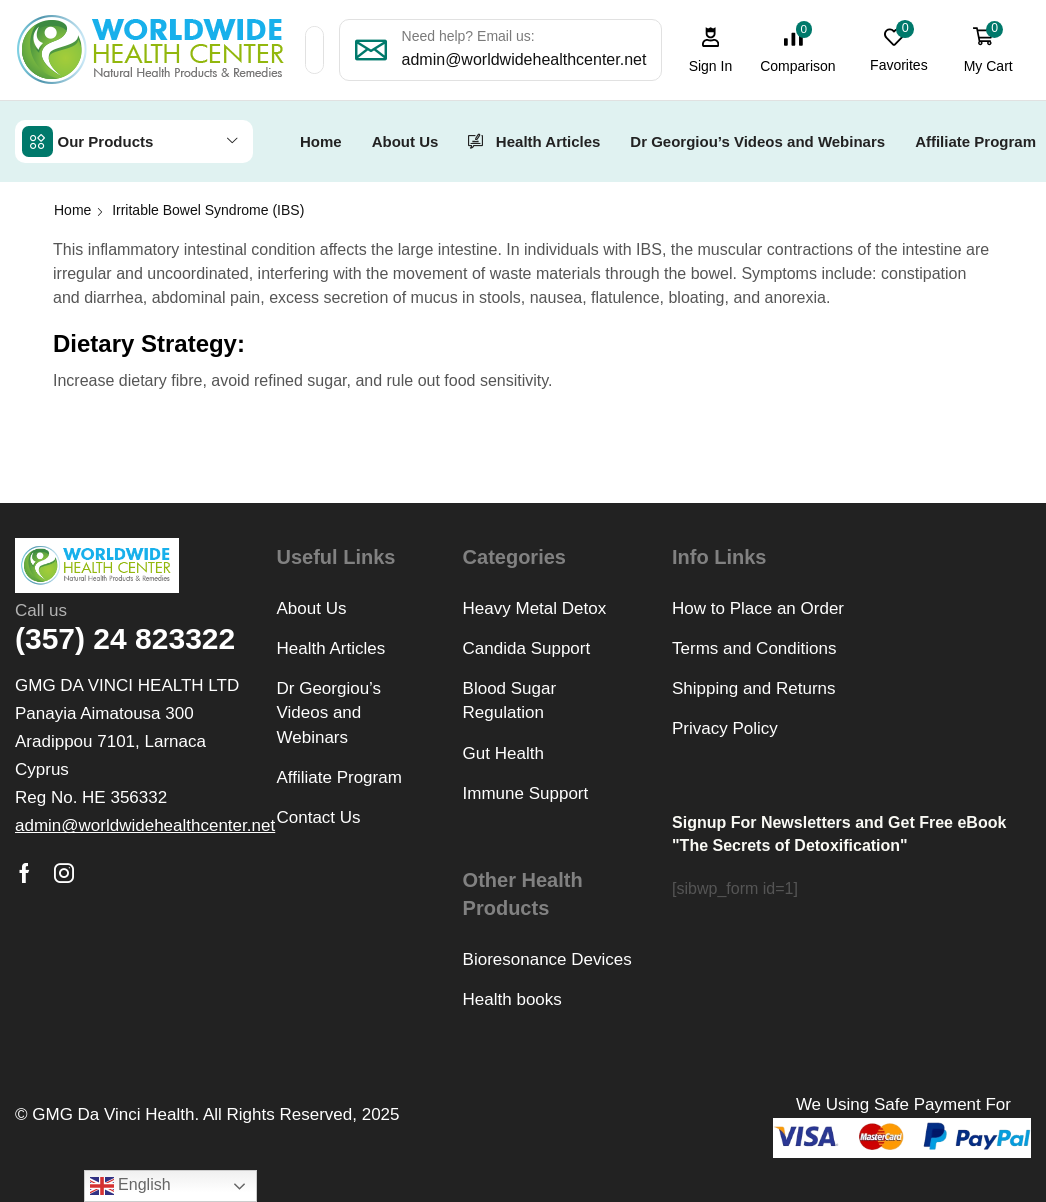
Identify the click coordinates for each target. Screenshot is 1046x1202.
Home (72, 209)
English (130, 1186)
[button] (712, 50)
